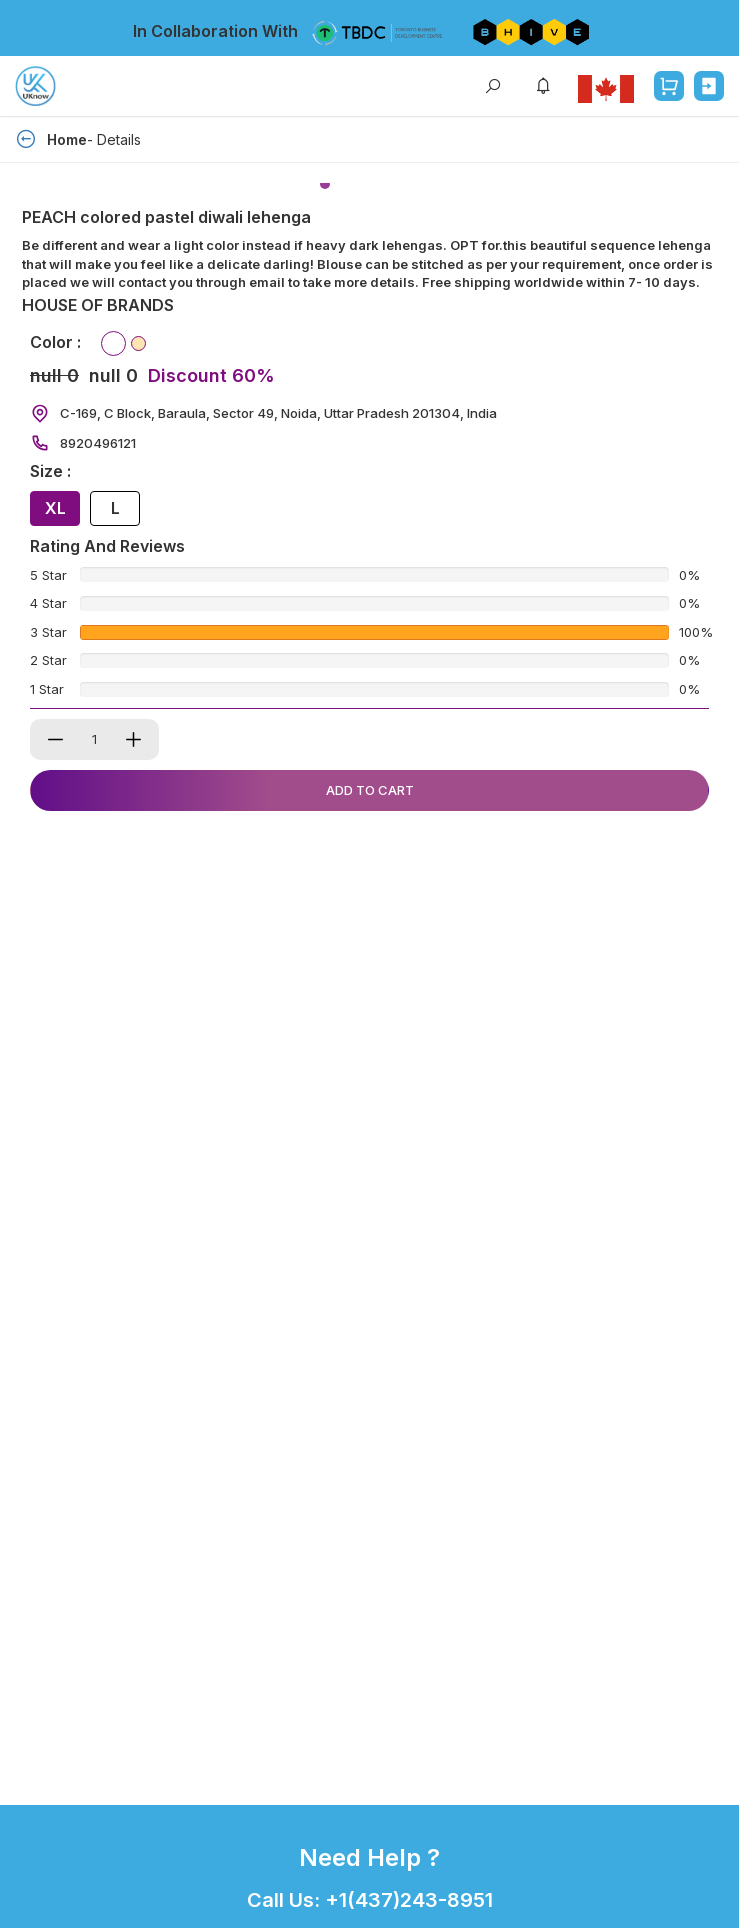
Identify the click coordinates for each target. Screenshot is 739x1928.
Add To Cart (370, 790)
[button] (325, 184)
